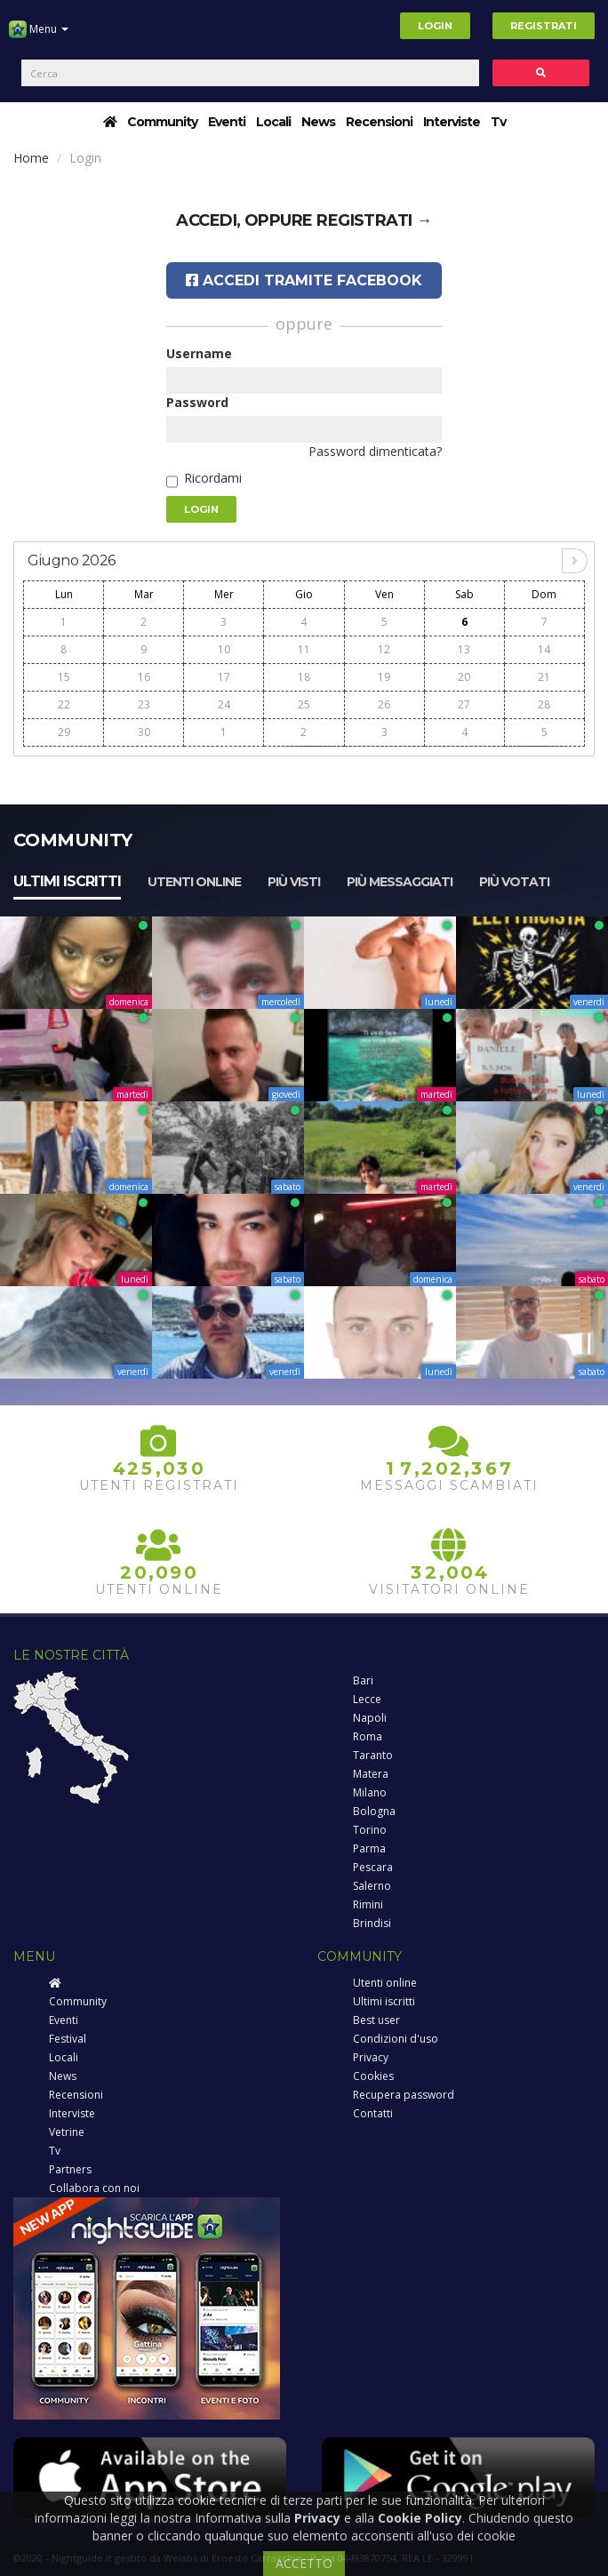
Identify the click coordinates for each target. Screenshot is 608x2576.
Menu (38, 35)
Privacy (370, 2057)
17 (224, 676)
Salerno (372, 1885)
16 (144, 676)
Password (197, 402)
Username (199, 353)
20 (464, 676)
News (318, 122)
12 (384, 649)
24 (224, 704)
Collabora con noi (94, 2188)
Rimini (368, 1904)
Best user (376, 2020)
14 (544, 649)
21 (544, 676)
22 (64, 704)
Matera (370, 1773)
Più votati (514, 882)
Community (162, 122)
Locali (273, 122)
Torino (370, 1829)
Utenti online (194, 882)
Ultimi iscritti (67, 881)
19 (384, 676)
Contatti (373, 2113)
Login (435, 26)
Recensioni (379, 122)
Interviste (451, 122)
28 (544, 704)
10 (224, 649)
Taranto (373, 1755)
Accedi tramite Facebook (304, 280)
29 (64, 732)
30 (144, 732)
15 (64, 676)
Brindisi (372, 1923)
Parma (369, 1848)
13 (464, 649)
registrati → (374, 220)
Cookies (373, 2076)
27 (464, 704)
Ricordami (213, 477)
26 (384, 704)
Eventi (226, 122)
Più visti (294, 882)
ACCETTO (304, 2563)
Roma (367, 1736)
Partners (70, 2169)
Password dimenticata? (375, 451)
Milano (370, 1792)
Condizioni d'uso (395, 2038)
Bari (363, 1680)
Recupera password (403, 2094)
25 (304, 704)
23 (144, 704)
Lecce (367, 1699)
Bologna (374, 1811)
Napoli (370, 1717)
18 (304, 676)
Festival (67, 2038)
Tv (498, 122)
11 (304, 649)
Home (31, 157)
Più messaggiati (399, 882)
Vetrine (66, 2132)
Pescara (373, 1867)
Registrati (543, 26)
